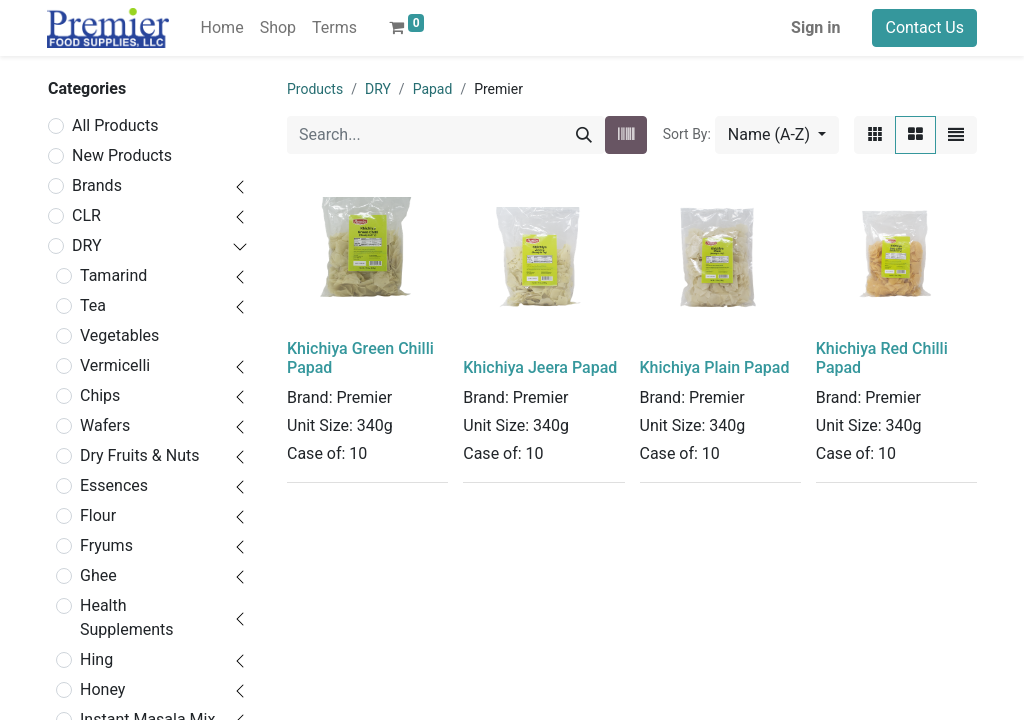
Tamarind (113, 275)
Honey (102, 689)
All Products (115, 125)
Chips (100, 395)
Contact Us (924, 27)
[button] (777, 135)
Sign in (815, 27)
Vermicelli (115, 365)
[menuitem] (222, 28)
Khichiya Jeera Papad (540, 367)
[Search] (584, 135)
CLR (86, 215)
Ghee (98, 575)
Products (315, 89)
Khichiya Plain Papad (715, 367)
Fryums (106, 545)
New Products (122, 155)
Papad (433, 89)
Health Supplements (127, 617)
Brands (97, 185)
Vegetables (119, 335)
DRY (87, 245)
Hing (96, 659)
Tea (93, 305)
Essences (114, 485)
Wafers (105, 425)
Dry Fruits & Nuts (139, 455)
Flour (98, 515)
